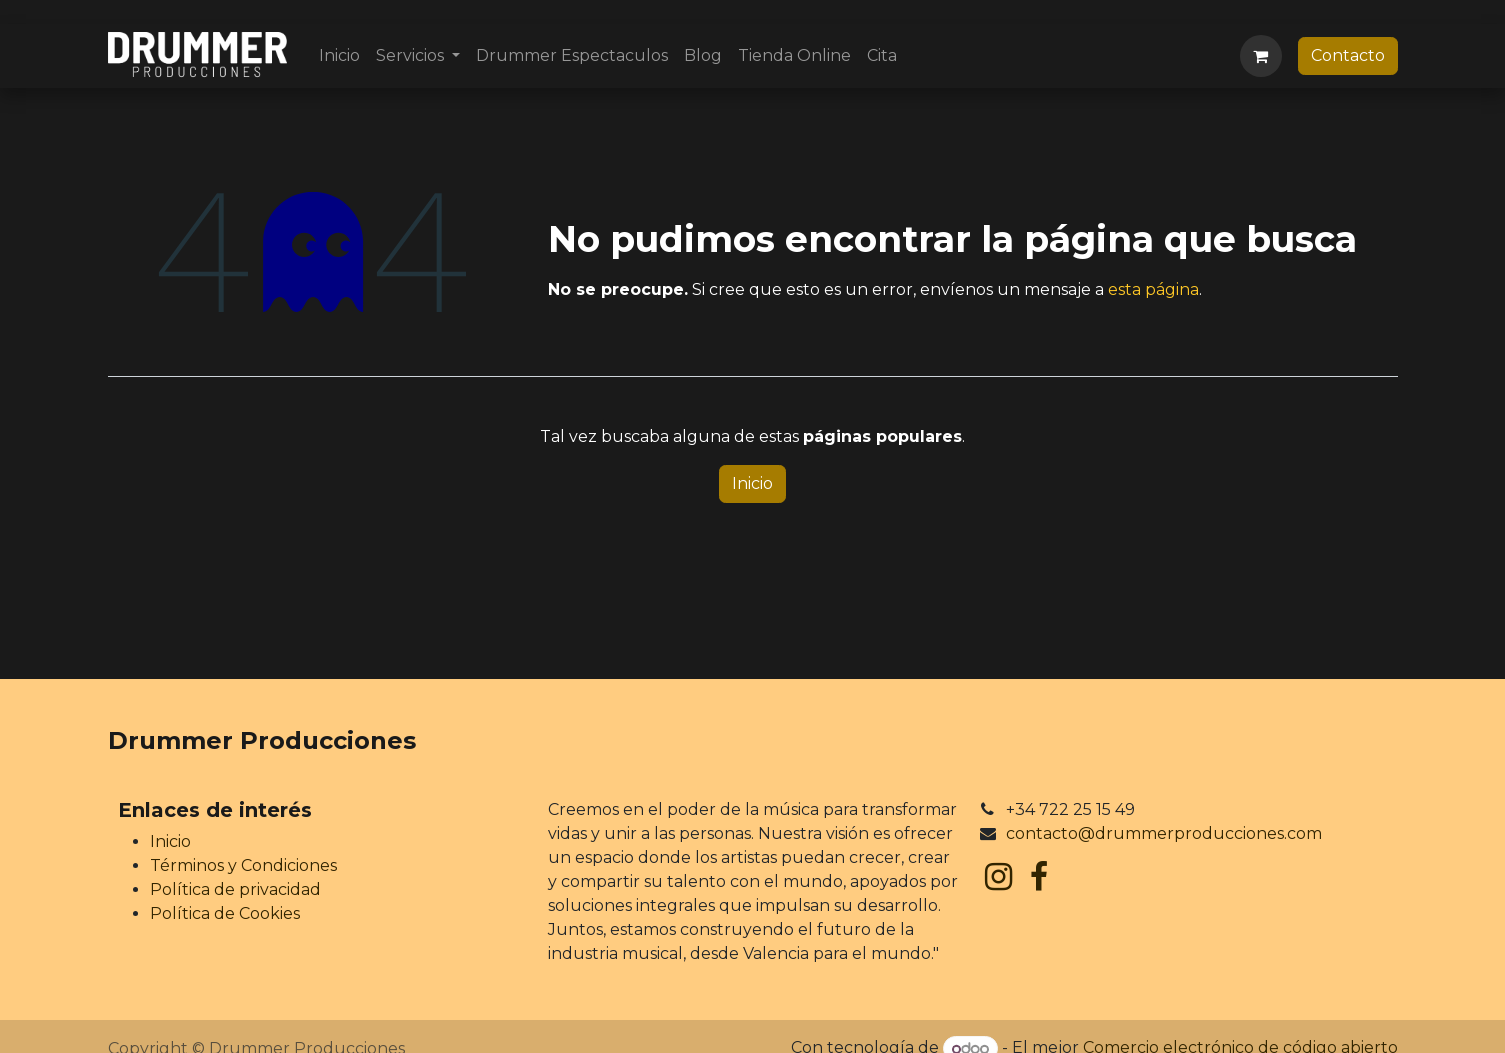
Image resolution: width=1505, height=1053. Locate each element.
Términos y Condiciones (243, 865)
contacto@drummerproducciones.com (1164, 833)
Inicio (752, 483)
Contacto (1348, 55)
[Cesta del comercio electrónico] (1261, 56)
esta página (1153, 289)
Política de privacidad (235, 889)
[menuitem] (339, 56)
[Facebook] (1039, 877)
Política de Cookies (225, 913)
